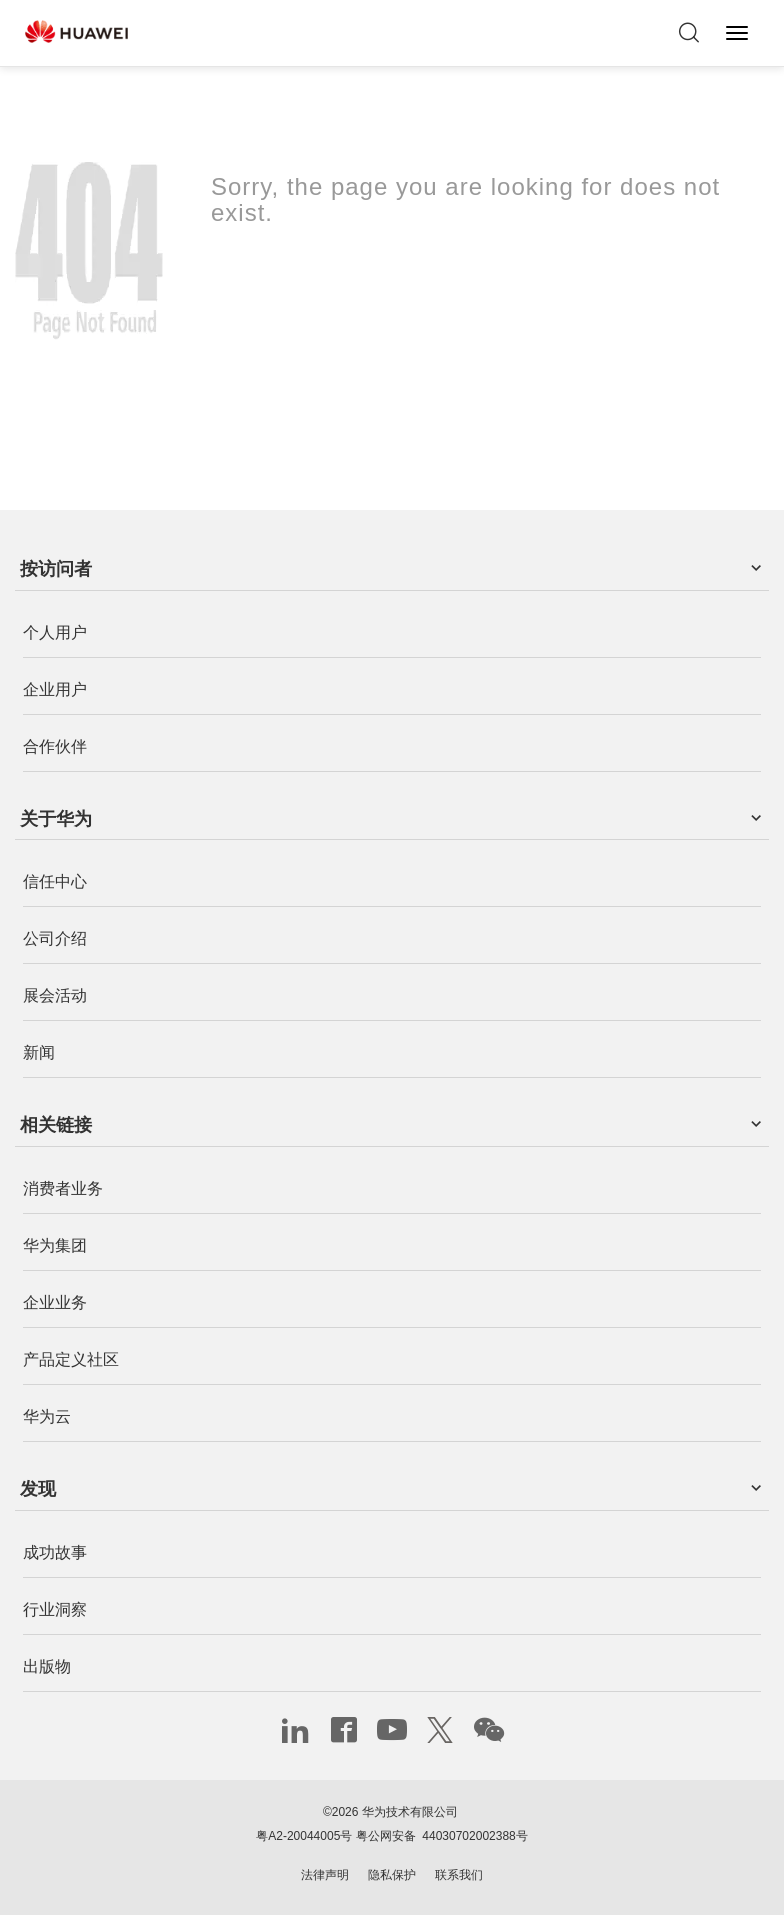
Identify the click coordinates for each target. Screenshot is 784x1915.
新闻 (39, 1053)
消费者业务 (63, 1188)
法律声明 (325, 1875)
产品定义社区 (71, 1359)
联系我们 (459, 1875)
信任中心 (55, 882)
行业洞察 (55, 1609)
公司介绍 (55, 939)
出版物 (47, 1666)
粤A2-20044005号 (304, 1836)
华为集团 (55, 1245)
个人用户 (55, 632)
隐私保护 (392, 1875)
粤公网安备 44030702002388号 (442, 1836)
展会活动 (55, 996)
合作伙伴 (55, 746)
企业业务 (55, 1302)
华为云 (47, 1416)
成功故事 (55, 1552)
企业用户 (55, 689)
